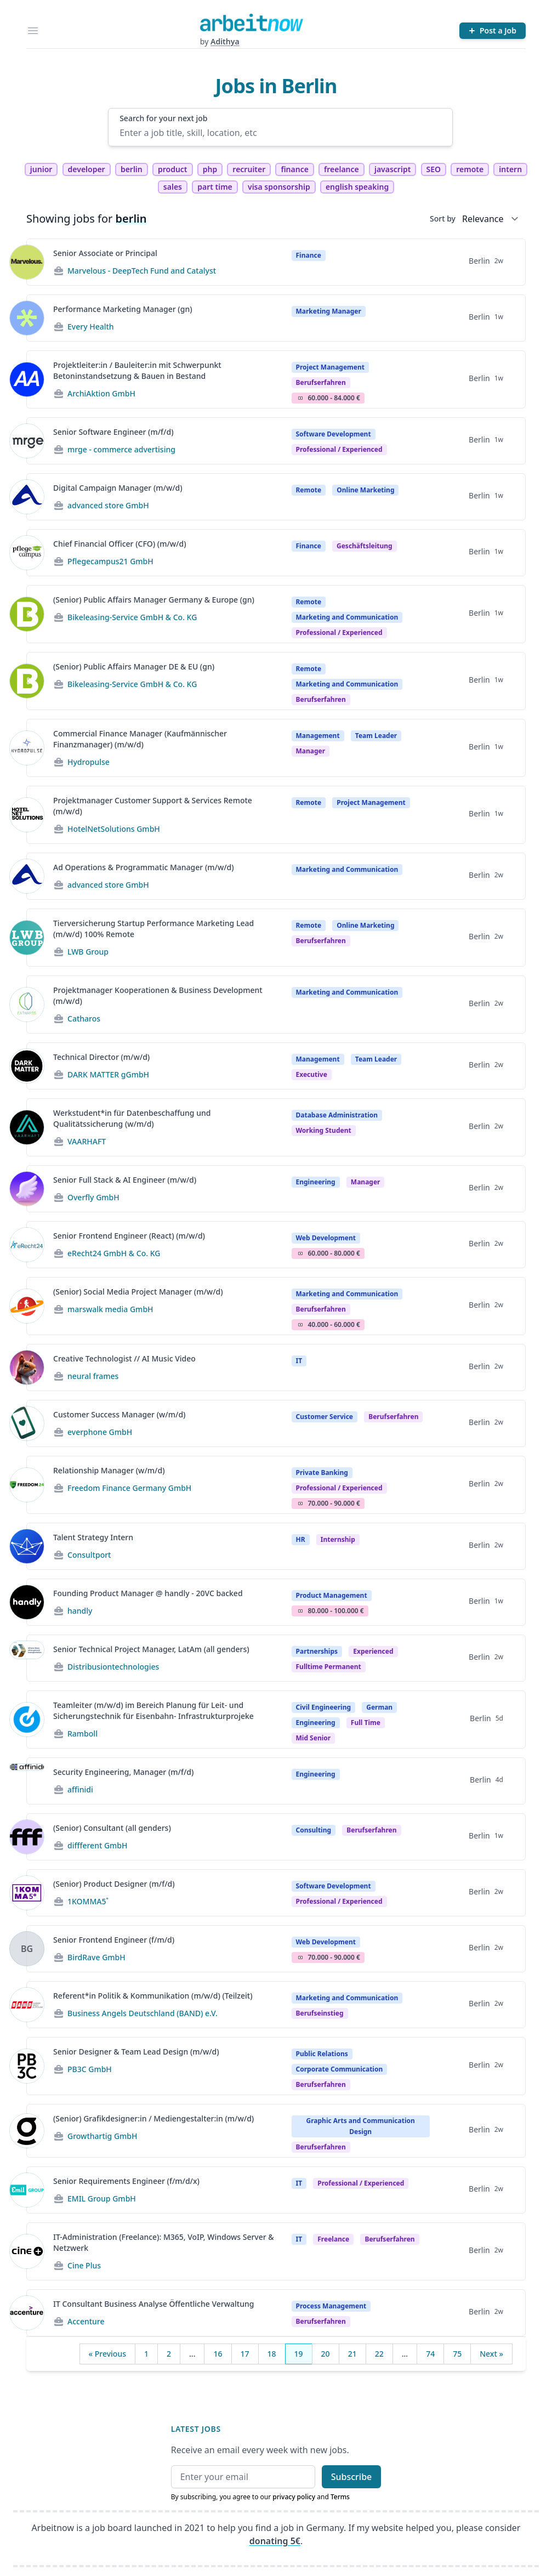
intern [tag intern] (510, 169)
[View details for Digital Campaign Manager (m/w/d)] (26, 496)
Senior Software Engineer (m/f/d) (113, 432)
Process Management (331, 2306)
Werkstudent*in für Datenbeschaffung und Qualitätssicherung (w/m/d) (131, 1118)
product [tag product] (172, 169)
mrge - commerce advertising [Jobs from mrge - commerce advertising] (121, 449)
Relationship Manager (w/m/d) (109, 1470)
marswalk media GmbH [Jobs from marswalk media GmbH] (110, 1309)
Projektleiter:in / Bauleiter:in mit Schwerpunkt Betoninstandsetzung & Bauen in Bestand (137, 370)
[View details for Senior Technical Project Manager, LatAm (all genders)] (26, 1658)
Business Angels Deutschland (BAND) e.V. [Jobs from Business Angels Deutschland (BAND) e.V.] (142, 2013)
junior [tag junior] (41, 169)
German (379, 1707)
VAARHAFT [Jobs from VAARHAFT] (86, 1141)
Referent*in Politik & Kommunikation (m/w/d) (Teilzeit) (153, 1995)
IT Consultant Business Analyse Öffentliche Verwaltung (153, 2304)
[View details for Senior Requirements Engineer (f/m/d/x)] (26, 2190)
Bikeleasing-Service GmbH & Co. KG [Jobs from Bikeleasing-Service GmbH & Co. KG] (132, 617)
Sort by (443, 218)
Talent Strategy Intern (93, 1537)
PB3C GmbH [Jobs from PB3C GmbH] (89, 2069)
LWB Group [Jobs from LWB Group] (88, 951)
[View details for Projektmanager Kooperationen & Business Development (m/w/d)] (26, 1004)
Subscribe (351, 2477)
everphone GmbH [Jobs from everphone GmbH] (99, 1432)
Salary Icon (300, 398)
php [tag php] (210, 169)
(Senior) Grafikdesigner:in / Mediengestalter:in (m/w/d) (153, 2118)
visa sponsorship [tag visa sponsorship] (279, 186)
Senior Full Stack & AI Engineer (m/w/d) (124, 1179)
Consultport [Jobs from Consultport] (89, 1555)
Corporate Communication (339, 2069)
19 (298, 2353)
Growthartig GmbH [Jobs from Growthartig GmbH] (102, 2136)
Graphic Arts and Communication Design (360, 2126)
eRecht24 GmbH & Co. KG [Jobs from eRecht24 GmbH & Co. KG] (113, 1253)
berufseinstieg (320, 2013)
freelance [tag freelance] (341, 169)
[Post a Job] (492, 30)
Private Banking (322, 1472)
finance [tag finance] (294, 169)
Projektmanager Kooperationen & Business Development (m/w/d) (158, 995)
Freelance (333, 2239)
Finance (308, 255)
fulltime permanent (328, 1666)
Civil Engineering (323, 1707)
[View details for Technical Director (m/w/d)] (26, 1065)
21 (352, 2353)
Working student (323, 1130)
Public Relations (322, 2053)
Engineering (315, 1182)
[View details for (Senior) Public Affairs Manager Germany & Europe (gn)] (26, 614)
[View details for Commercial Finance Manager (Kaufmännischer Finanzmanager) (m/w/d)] (26, 747)
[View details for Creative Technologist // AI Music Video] (26, 1367)
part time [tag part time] (214, 186)
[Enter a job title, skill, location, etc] (280, 132)
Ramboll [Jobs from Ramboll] (82, 1733)
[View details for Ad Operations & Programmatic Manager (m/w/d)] (26, 876)
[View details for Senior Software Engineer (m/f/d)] (26, 440)
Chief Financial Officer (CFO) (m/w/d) (119, 543)
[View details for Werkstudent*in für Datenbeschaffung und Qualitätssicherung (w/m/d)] (26, 1127)
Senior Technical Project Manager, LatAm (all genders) (151, 1649)
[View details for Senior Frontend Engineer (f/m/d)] (26, 1948)
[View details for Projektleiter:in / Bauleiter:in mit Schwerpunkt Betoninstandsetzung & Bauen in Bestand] (26, 379)
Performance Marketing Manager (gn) (122, 309)
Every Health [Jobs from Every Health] (90, 326)
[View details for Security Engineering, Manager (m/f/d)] (26, 1780)
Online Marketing (365, 490)
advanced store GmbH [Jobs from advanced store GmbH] (108, 505)
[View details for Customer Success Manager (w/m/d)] (26, 1423)
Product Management (331, 1595)
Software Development (333, 434)
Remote (309, 490)
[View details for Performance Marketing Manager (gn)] (26, 318)
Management (318, 735)
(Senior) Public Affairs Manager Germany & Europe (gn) (153, 599)
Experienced (373, 1651)
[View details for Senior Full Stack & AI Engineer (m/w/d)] (26, 1188)
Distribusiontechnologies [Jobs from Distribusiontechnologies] (113, 1666)
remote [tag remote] (469, 169)
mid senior (313, 1738)
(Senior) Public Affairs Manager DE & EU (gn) (133, 666)
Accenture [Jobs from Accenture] (86, 2321)
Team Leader (376, 735)
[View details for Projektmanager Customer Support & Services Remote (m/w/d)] (26, 814)
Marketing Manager (328, 311)
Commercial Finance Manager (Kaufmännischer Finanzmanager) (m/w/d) (140, 739)
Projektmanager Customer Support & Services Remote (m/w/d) (152, 805)
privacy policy (293, 2496)
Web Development (326, 1237)
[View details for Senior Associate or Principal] (26, 262)
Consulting (314, 1830)
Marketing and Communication (347, 617)
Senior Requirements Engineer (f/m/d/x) (126, 2181)
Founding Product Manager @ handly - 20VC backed (148, 1593)
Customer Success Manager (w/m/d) (119, 1414)
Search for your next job (163, 118)
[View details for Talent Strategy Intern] (26, 1546)
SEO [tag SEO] (433, 169)
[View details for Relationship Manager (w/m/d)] (26, 1484)
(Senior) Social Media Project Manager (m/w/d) (138, 1291)
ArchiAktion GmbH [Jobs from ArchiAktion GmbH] (101, 393)
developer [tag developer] (86, 169)
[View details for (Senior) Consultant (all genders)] (26, 1836)
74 (430, 2353)
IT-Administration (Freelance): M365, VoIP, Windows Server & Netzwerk (163, 2242)
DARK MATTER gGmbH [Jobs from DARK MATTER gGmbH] (108, 1074)
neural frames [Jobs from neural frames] (92, 1376)
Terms (340, 2496)
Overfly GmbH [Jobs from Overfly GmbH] (93, 1197)
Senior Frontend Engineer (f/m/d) (113, 1939)
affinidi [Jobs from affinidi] (80, 1789)
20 (325, 2353)
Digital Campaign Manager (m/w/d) (118, 488)
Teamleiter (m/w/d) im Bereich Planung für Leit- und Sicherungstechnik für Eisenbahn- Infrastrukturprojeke (153, 1710)
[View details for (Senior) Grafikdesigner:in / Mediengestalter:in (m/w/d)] (26, 2130)
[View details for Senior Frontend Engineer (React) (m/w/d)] (26, 1244)
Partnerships (317, 1651)
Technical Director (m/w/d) (101, 1057)
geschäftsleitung (364, 546)
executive (311, 1074)
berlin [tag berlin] (132, 169)
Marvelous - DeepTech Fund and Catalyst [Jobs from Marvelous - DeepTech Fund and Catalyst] (141, 270)
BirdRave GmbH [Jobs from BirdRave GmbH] (96, 1957)
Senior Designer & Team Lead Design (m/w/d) (136, 2051)
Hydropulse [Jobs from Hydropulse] (88, 762)
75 (457, 2353)
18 (272, 2353)
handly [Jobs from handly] (79, 1610)
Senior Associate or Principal (105, 253)
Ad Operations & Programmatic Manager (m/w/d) (143, 867)
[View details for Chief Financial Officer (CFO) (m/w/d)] (26, 552)
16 (217, 2353)
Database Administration (337, 1115)
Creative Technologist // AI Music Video (124, 1358)
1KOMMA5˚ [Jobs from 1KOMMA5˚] (88, 1901)
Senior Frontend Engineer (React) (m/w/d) (129, 1235)
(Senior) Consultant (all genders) (112, 1828)
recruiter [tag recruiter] (248, 169)
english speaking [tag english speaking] (357, 186)
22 (379, 2353)
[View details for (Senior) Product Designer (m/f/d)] (26, 1892)
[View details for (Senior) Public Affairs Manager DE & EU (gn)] (26, 681)
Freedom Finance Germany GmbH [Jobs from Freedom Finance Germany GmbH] (129, 1488)
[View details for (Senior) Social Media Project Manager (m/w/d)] (26, 1306)
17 (245, 2353)
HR (300, 1539)
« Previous (107, 2353)
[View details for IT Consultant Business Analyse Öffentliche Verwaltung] (26, 2312)
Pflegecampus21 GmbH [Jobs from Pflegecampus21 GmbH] (110, 561)
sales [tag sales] (172, 186)
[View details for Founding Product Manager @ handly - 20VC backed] (26, 1602)
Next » (491, 2353)
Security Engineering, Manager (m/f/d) (123, 1772)
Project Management (330, 367)
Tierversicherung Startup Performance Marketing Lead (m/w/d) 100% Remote (153, 928)
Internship (338, 1539)
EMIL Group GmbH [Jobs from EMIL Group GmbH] (101, 2198)
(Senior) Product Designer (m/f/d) (114, 1884)
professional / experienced (339, 449)
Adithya (225, 41)
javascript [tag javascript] (392, 169)
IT (299, 1360)
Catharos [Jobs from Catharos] (83, 1018)
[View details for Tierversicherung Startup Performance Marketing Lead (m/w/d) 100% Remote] (26, 937)
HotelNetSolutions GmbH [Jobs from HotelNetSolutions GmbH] (113, 829)
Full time (365, 1722)
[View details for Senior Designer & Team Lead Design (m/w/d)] (26, 2066)
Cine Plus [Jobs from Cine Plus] (84, 2265)
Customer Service (325, 1416)
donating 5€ (274, 2541)
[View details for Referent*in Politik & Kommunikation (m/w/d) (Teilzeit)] (26, 2004)
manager (311, 751)
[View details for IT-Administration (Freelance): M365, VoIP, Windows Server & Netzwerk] (26, 2251)
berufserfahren (321, 382)
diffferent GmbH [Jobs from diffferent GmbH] (97, 1845)
